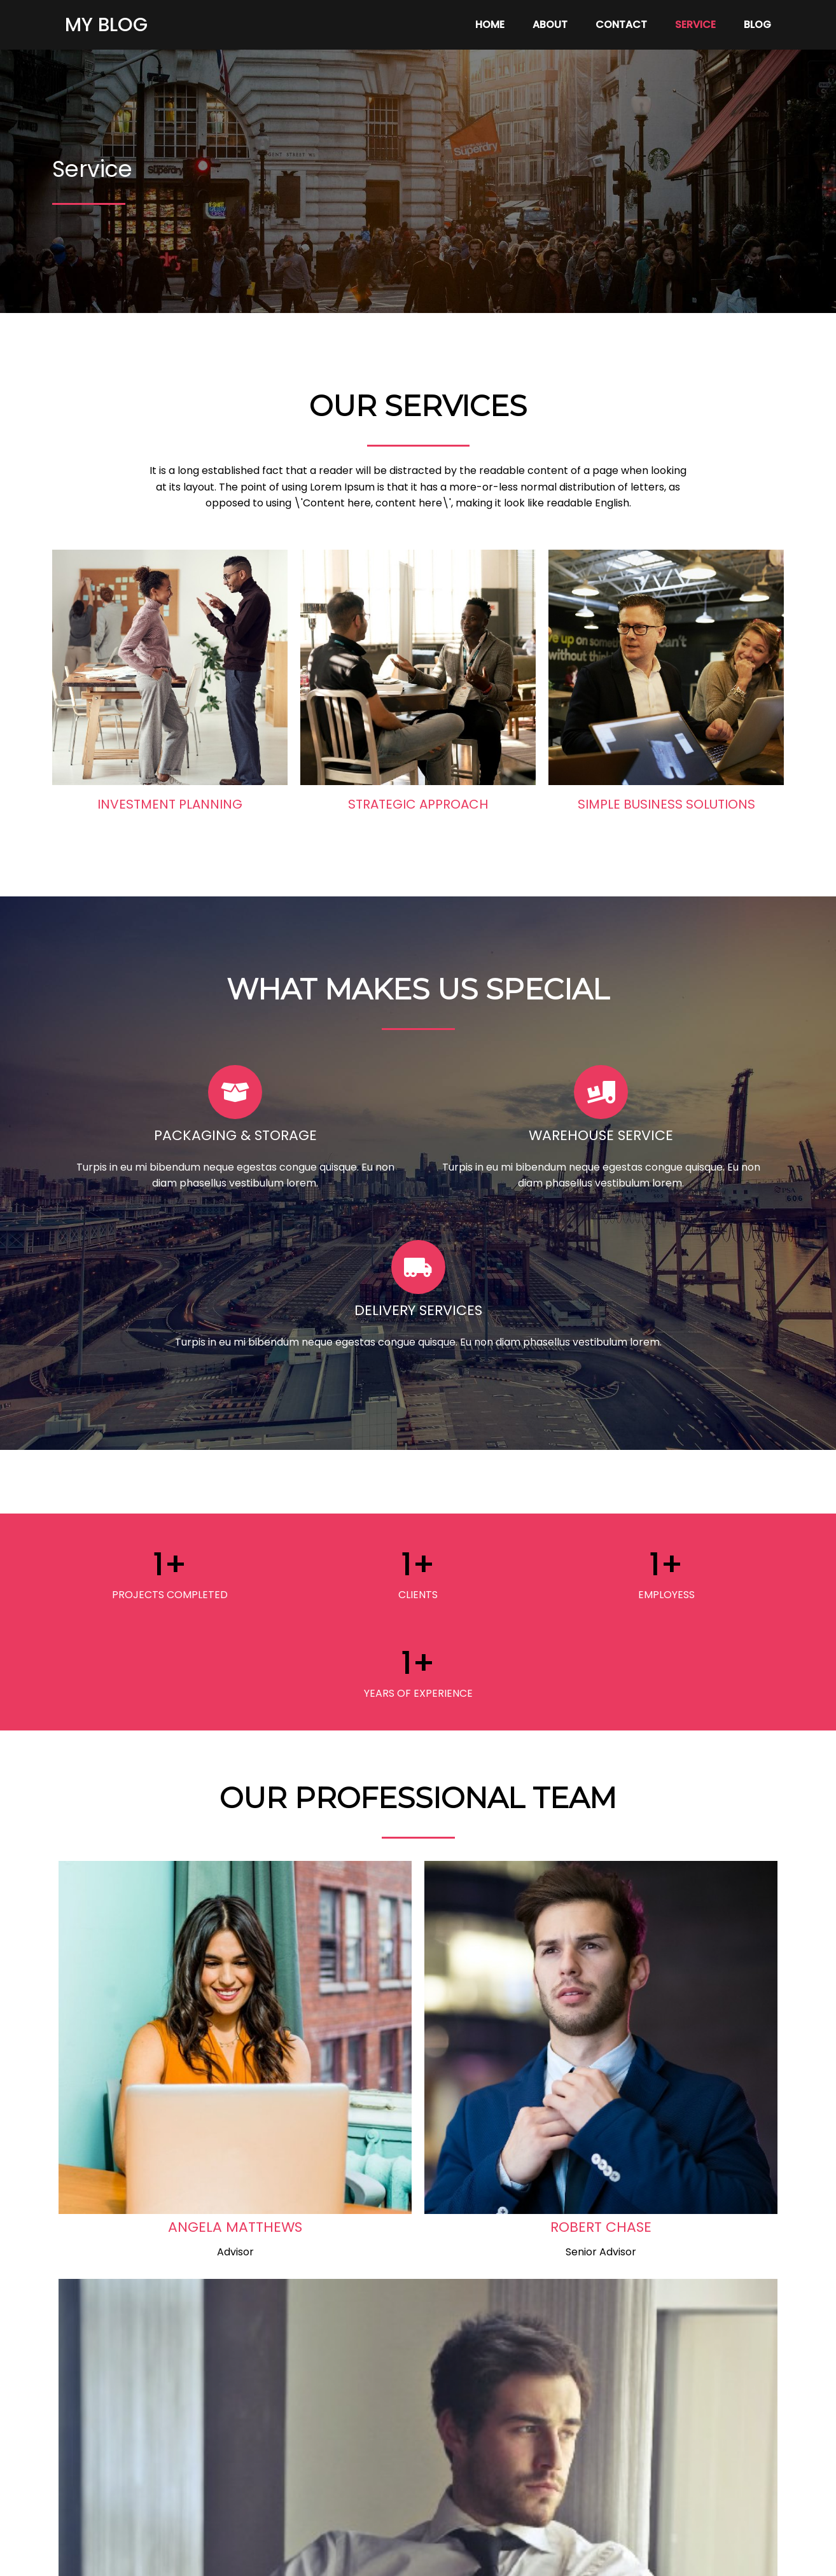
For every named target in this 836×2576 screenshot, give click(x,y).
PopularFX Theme (460, 2557)
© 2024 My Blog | (373, 2557)
